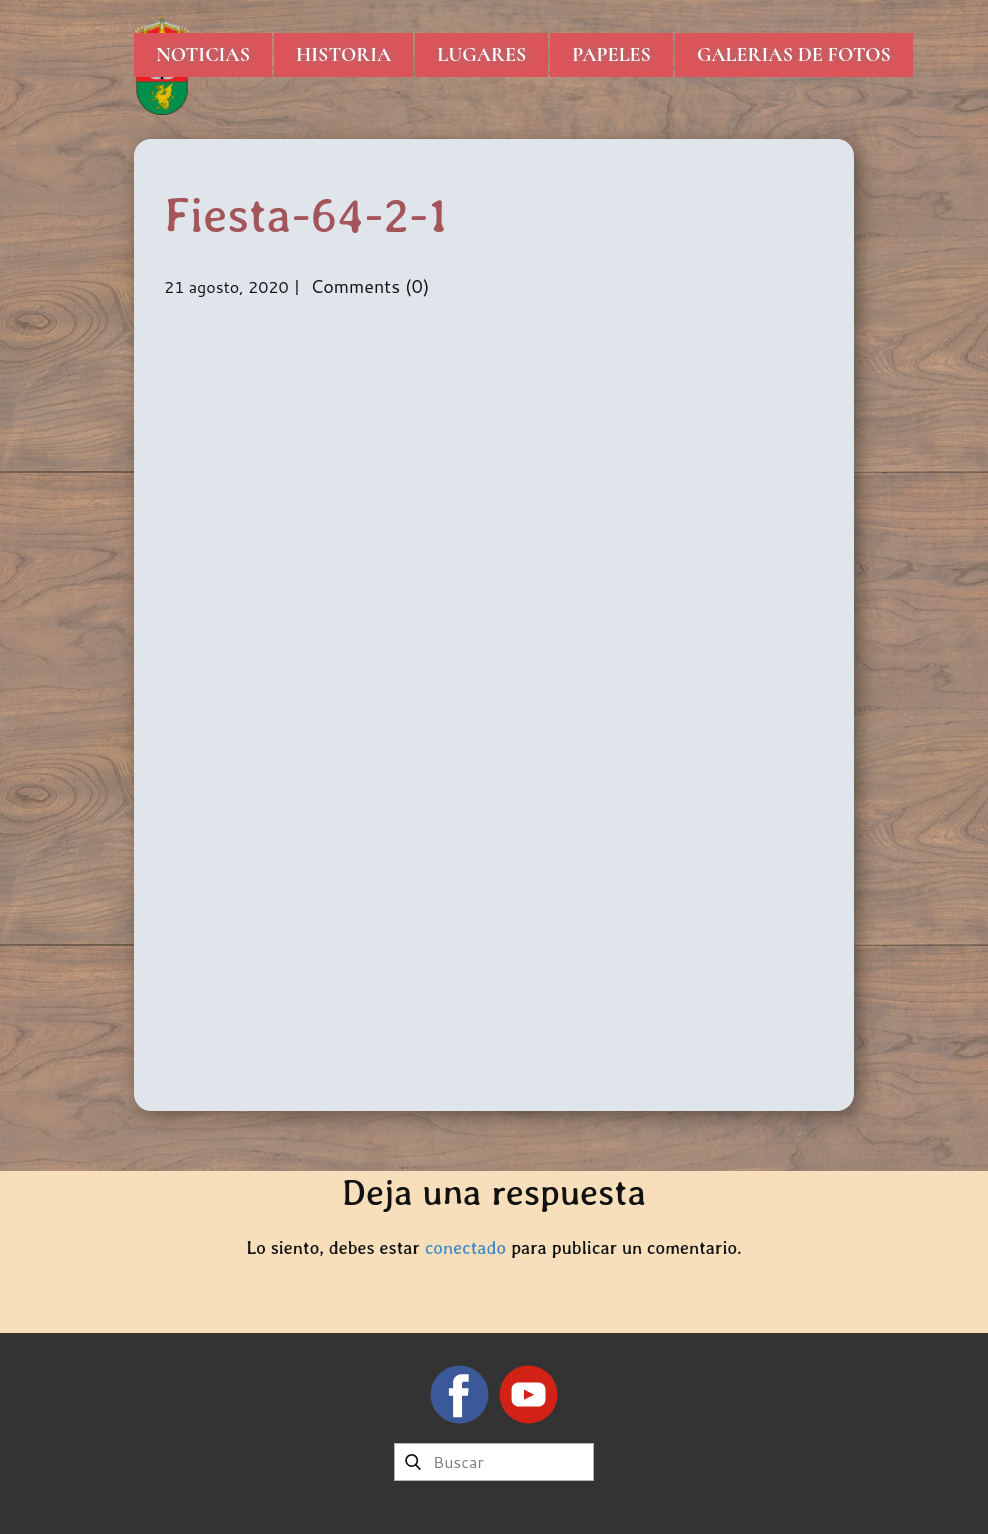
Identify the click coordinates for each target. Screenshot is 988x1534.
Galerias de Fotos (794, 55)
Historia (343, 55)
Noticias (203, 55)
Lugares (481, 55)
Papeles (611, 55)
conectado (465, 1247)
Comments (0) (368, 286)
